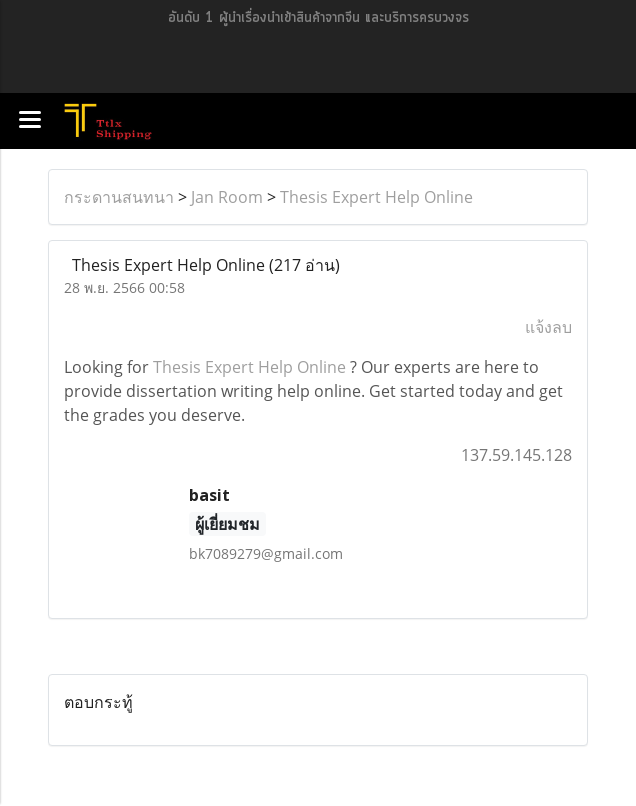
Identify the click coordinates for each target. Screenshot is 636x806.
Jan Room (227, 197)
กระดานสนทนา (119, 197)
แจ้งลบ (548, 327)
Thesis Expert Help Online (376, 197)
